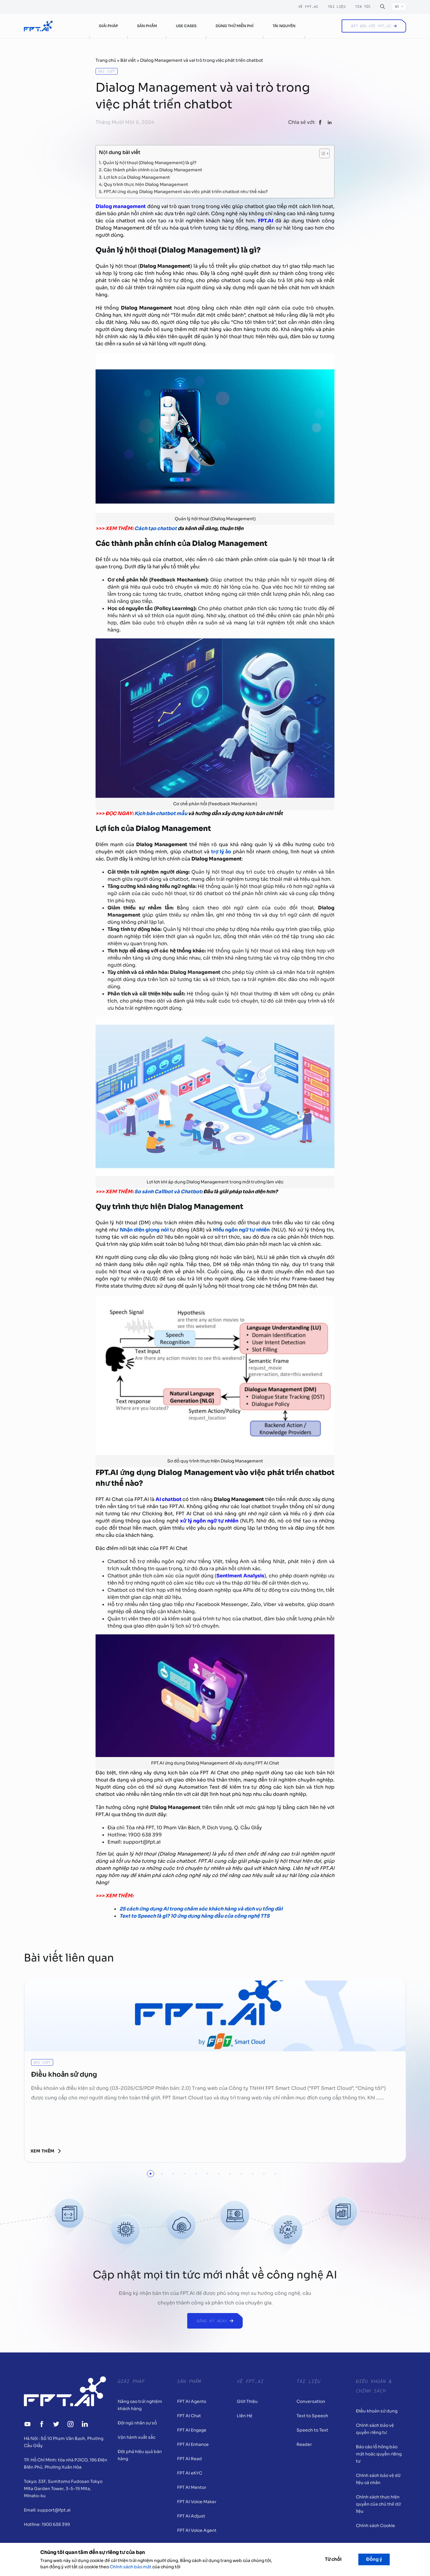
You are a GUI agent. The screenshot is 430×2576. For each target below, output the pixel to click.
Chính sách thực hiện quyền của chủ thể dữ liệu (378, 2504)
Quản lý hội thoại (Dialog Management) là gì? (149, 162)
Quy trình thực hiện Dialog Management (146, 184)
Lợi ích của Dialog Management (137, 177)
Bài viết (128, 60)
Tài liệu (336, 6)
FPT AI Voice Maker (196, 2501)
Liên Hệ (244, 2415)
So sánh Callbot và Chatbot (167, 1191)
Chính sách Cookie (375, 2525)
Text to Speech (312, 2415)
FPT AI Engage (191, 2430)
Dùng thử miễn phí (235, 26)
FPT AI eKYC (189, 2473)
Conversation (311, 2401)
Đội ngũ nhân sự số (137, 2423)
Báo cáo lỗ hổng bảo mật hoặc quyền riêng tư (379, 2454)
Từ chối (333, 2559)
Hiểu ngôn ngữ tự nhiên (241, 1230)
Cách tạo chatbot (155, 528)
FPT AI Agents (191, 2401)
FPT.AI (265, 221)
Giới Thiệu (247, 2401)
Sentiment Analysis (240, 1576)
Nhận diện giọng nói (144, 1230)
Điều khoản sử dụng (376, 2411)
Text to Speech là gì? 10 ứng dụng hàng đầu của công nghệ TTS (194, 1916)
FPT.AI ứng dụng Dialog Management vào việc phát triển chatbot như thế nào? (186, 191)
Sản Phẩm (189, 2381)
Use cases (186, 26)
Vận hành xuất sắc (136, 2437)
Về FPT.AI (308, 6)
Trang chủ (106, 60)
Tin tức (363, 6)
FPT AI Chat (189, 2415)
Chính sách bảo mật (130, 2566)
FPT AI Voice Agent (196, 2530)
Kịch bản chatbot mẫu (160, 813)
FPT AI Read (189, 2458)
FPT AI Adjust (191, 2516)
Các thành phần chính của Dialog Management (153, 169)
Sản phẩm (147, 26)
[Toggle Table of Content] (321, 153)
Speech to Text (312, 2430)
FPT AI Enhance (193, 2444)
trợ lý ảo (221, 852)
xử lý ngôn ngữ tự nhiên (209, 1521)
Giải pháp (108, 26)
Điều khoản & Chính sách (374, 2386)
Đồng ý (374, 2559)
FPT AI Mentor (191, 2487)
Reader (304, 2444)
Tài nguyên (284, 26)
